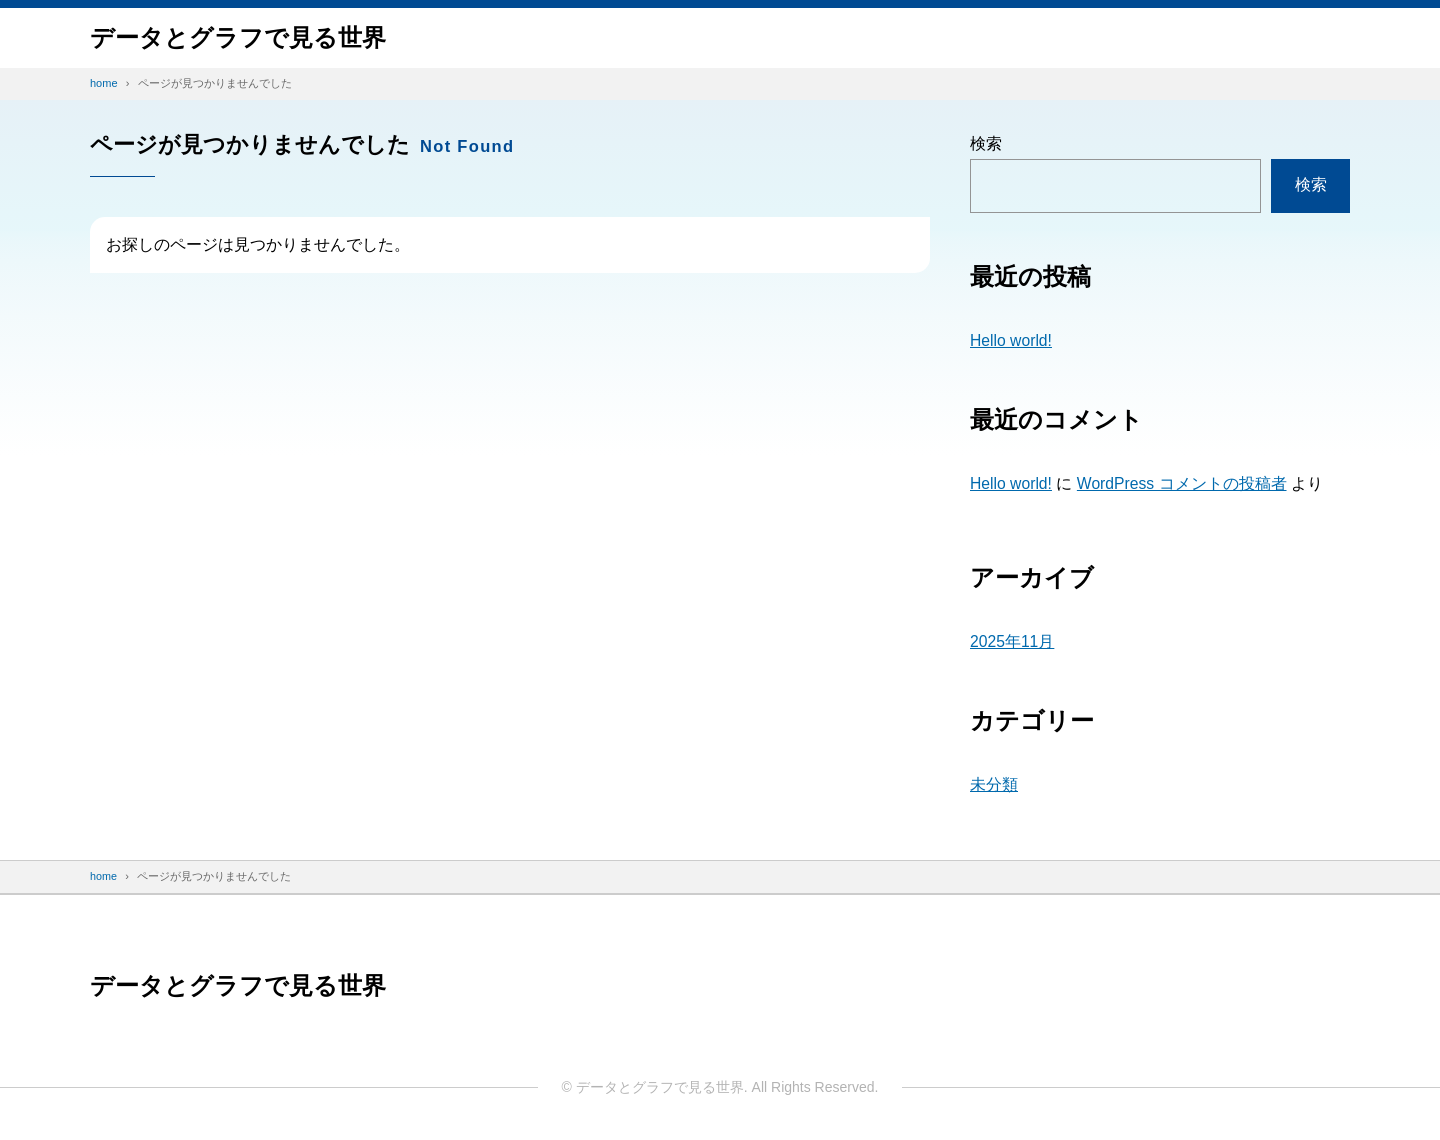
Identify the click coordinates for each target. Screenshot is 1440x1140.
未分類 (994, 784)
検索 (986, 143)
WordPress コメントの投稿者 (1183, 483)
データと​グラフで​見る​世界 (238, 37)
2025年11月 (1012, 641)
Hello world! (1012, 340)
